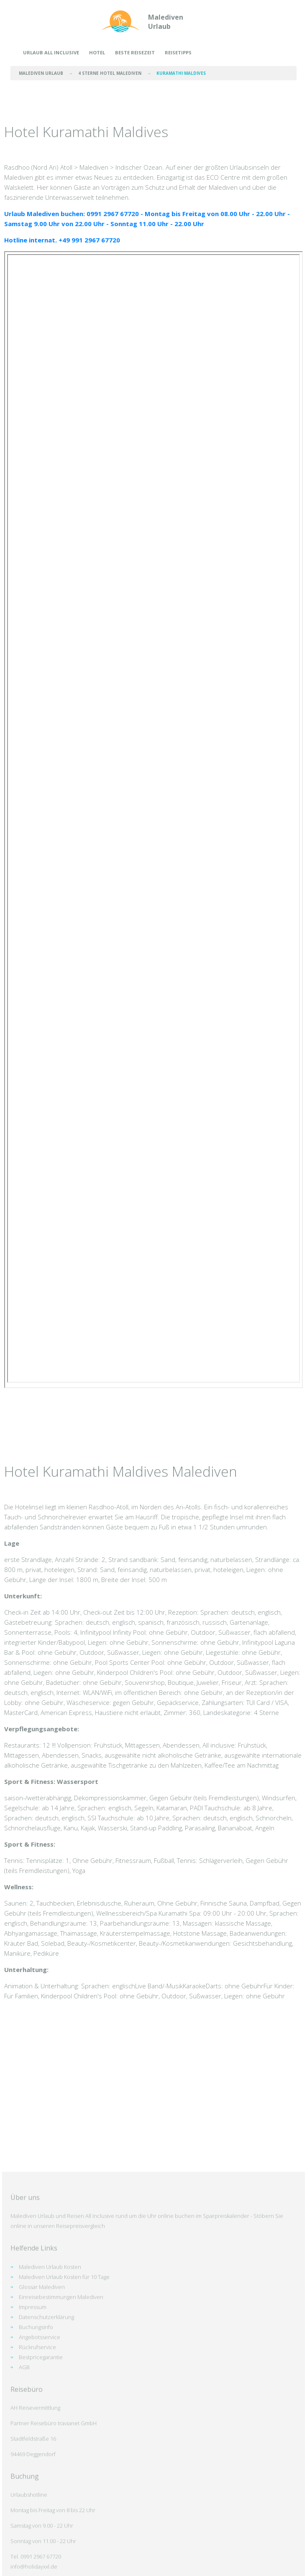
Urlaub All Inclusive (51, 52)
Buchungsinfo (36, 2529)
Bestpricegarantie (41, 2559)
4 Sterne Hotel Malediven (109, 73)
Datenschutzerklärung (46, 2519)
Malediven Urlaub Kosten (50, 2469)
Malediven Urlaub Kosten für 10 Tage (64, 2479)
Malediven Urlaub (165, 22)
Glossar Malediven (42, 2489)
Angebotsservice (39, 2539)
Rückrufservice (37, 2549)
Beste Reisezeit (135, 52)
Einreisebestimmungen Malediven (61, 2499)
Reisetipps (178, 52)
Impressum (32, 2509)
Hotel (97, 52)
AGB (24, 2569)
